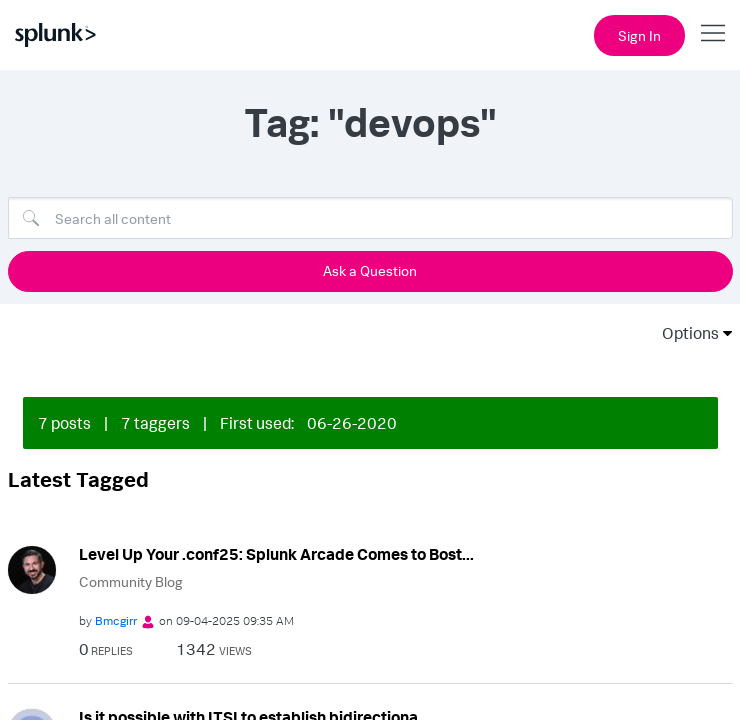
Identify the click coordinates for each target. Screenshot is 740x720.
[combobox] (370, 218)
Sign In (639, 35)
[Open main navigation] (713, 33)
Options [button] (684, 333)
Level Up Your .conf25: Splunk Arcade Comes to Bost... (276, 554)
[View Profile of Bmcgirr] (116, 620)
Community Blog (131, 581)
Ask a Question (370, 270)
